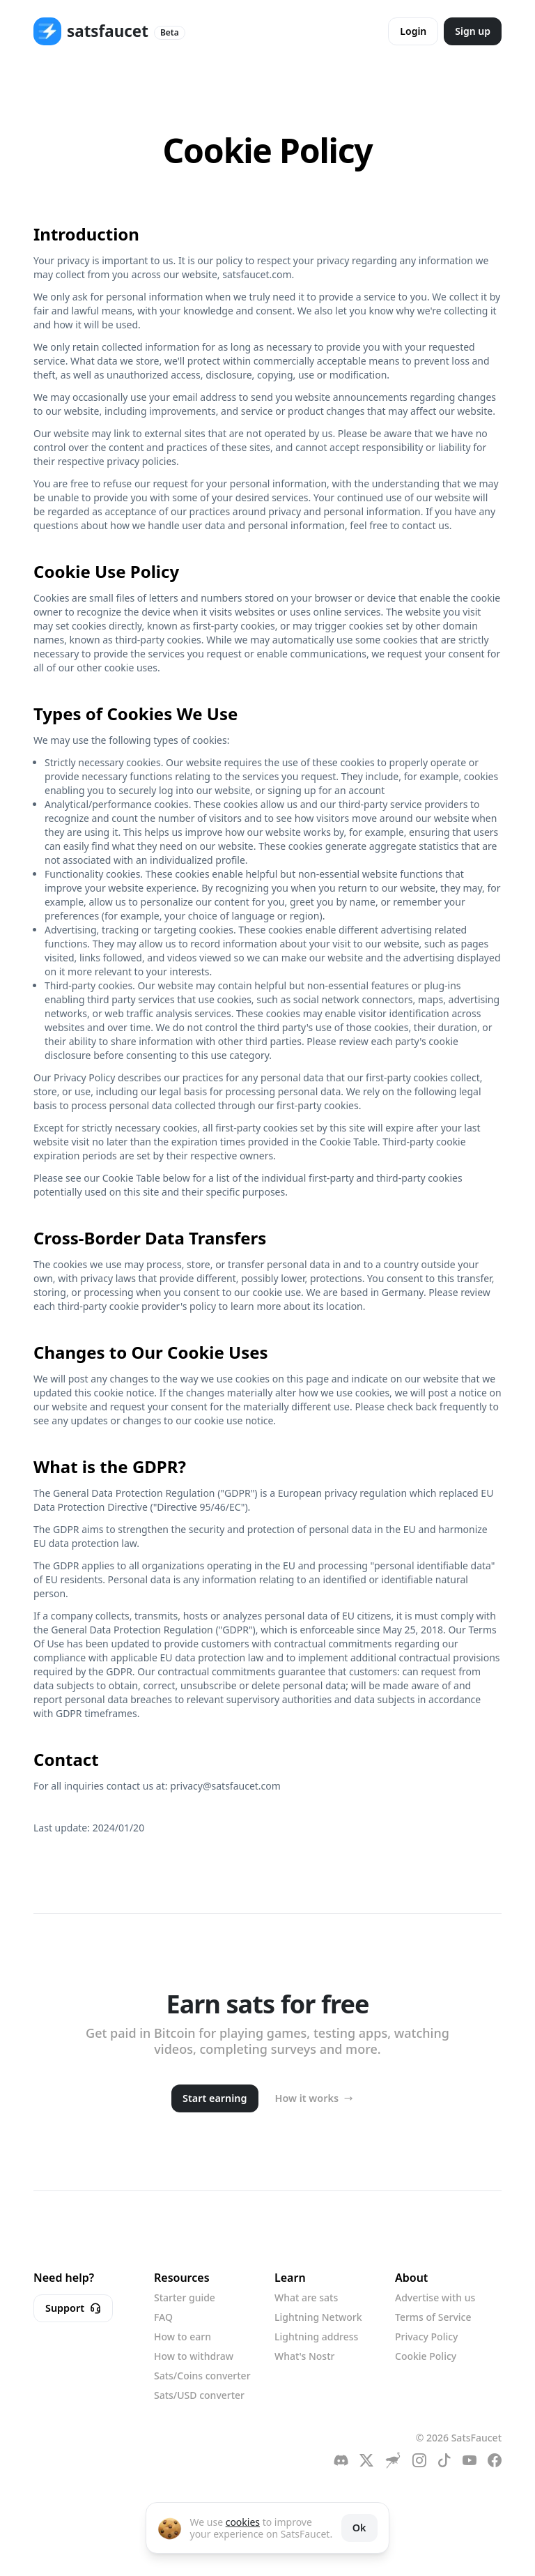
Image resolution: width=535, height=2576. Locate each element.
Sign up (472, 31)
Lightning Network (318, 2317)
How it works (313, 2098)
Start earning (215, 2098)
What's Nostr (304, 2356)
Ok (359, 2527)
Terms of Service (433, 2317)
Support (73, 2308)
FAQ (163, 2317)
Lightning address (316, 2336)
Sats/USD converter (199, 2395)
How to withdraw (193, 2356)
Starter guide (184, 2297)
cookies (243, 2522)
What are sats (306, 2297)
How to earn (182, 2336)
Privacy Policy (426, 2336)
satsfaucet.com (256, 274)
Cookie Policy (425, 2356)
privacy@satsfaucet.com (225, 1785)
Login (413, 31)
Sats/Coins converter (202, 2375)
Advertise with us (435, 2297)
